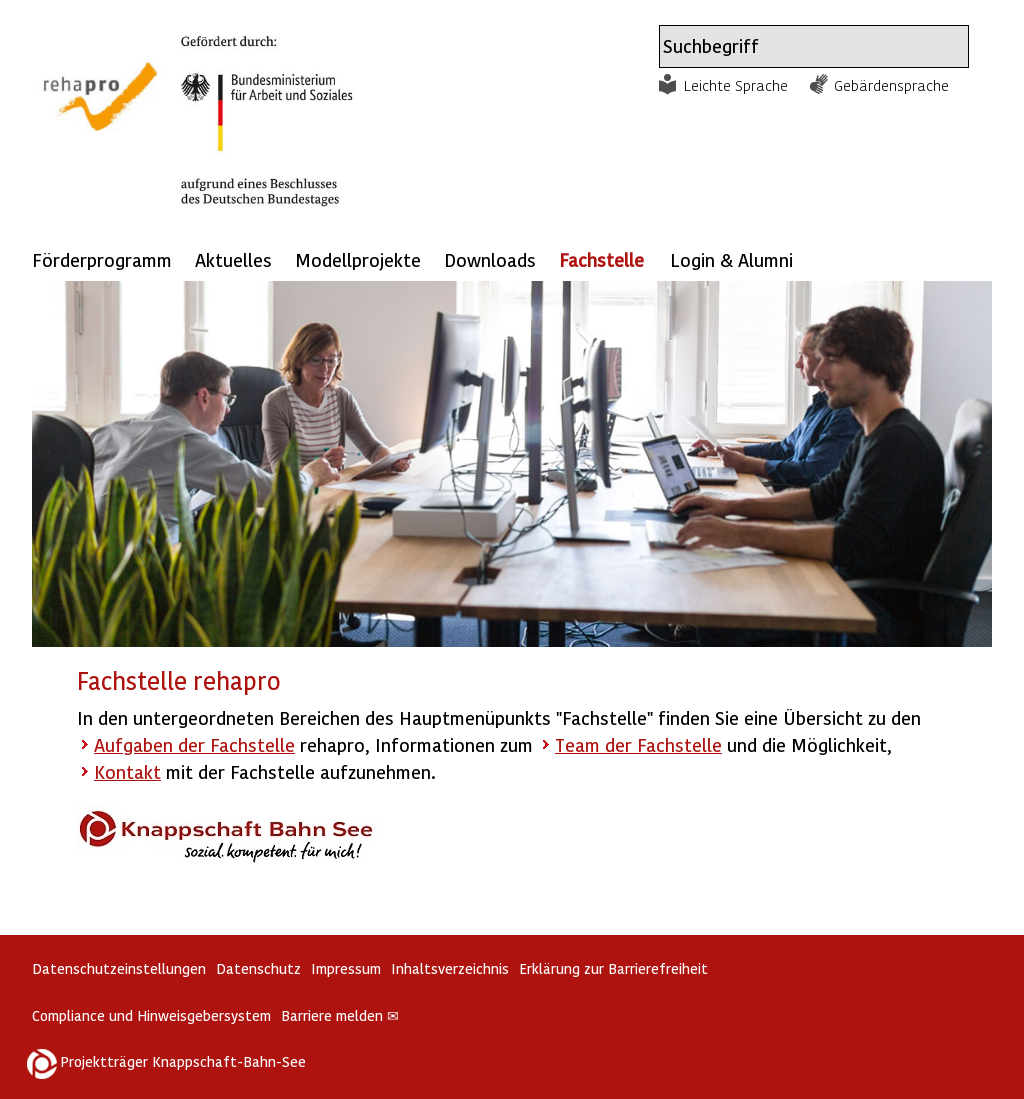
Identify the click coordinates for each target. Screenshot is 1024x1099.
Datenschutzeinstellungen (119, 968)
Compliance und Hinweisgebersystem (151, 1015)
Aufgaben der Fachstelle (194, 744)
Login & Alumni (731, 259)
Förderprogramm (102, 259)
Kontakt (127, 771)
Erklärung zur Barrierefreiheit (613, 968)
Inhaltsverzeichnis (450, 968)
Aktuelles (233, 259)
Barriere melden (340, 1015)
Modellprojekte (358, 259)
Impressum (346, 968)
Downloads (490, 259)
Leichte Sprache (736, 85)
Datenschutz (258, 968)
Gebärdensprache (891, 85)
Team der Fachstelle (638, 744)
